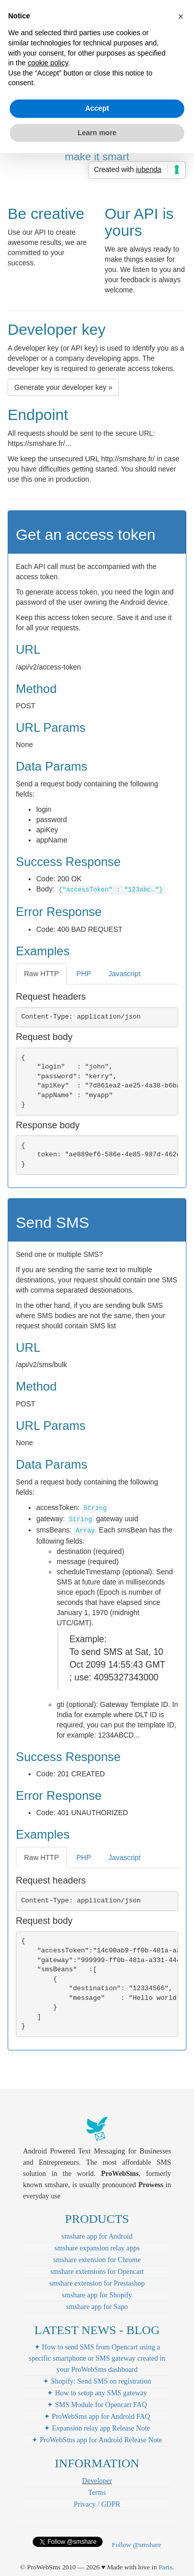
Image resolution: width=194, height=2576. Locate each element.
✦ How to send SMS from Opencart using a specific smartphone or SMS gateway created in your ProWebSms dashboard (97, 2358)
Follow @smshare (136, 2544)
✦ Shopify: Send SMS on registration (97, 2381)
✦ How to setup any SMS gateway (97, 2393)
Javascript (124, 974)
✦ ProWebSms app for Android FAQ (97, 2416)
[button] (181, 16)
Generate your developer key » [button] (63, 387)
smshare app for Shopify (97, 2295)
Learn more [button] (97, 133)
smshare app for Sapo (97, 2307)
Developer (97, 2481)
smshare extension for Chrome (96, 2260)
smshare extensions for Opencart (96, 2271)
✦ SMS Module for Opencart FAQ (97, 2405)
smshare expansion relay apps (97, 2248)
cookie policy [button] (48, 63)
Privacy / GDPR (97, 2504)
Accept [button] (97, 108)
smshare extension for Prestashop (96, 2283)
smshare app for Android (97, 2236)
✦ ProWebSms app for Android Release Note (97, 2440)
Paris (165, 2567)
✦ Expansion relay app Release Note (97, 2428)
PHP (83, 974)
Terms (97, 2492)
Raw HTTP (41, 974)
